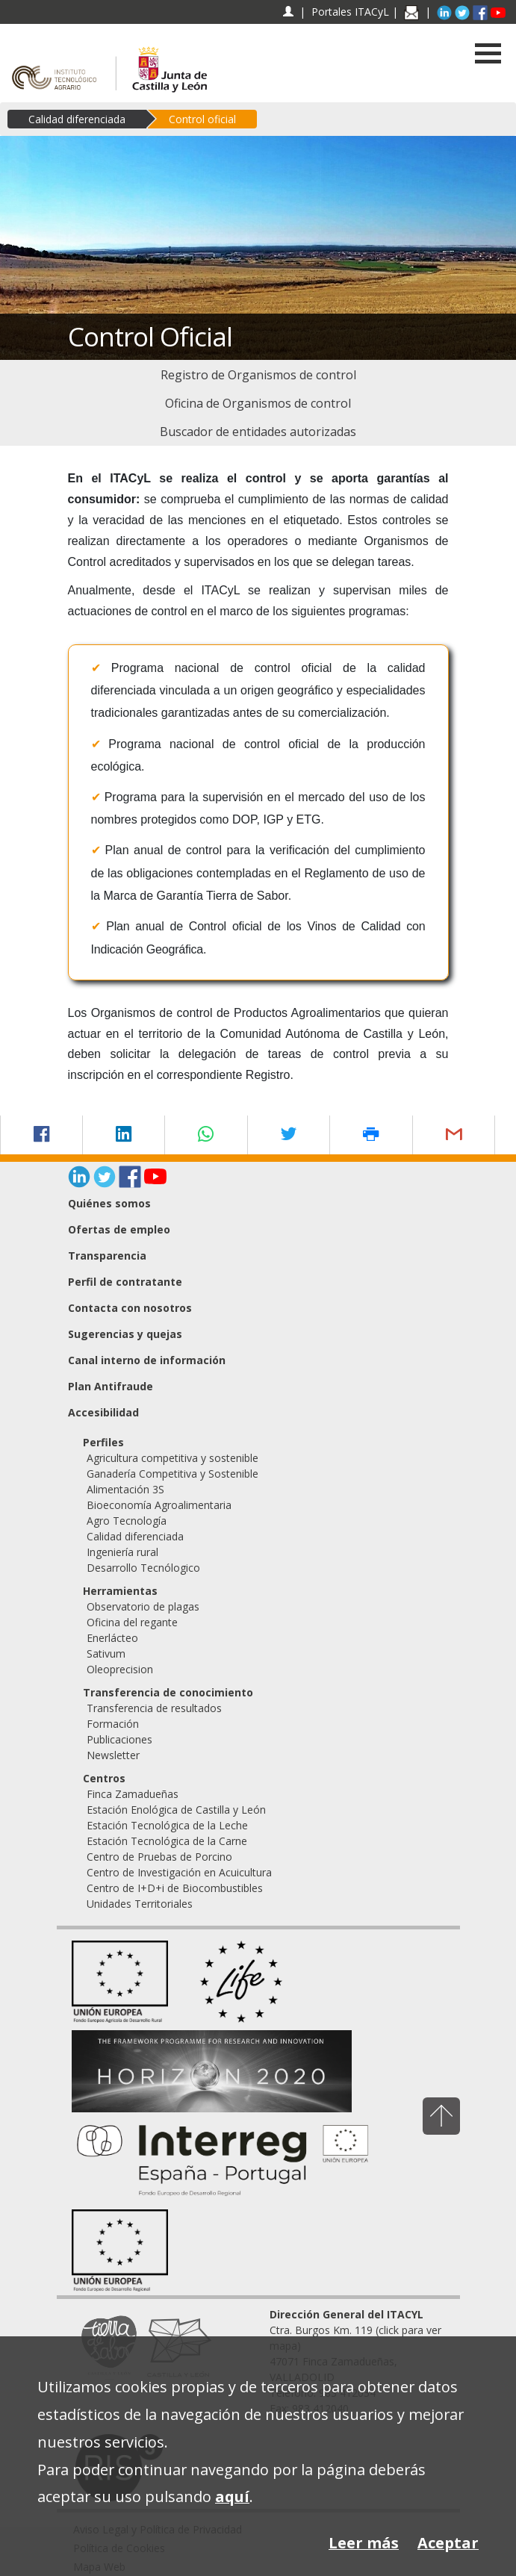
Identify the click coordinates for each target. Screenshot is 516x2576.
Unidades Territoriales (140, 1904)
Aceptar (448, 2543)
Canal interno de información (147, 1360)
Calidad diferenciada (76, 119)
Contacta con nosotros (130, 1308)
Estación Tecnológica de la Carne (167, 1841)
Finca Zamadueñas (132, 1794)
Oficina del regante (132, 1622)
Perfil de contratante (125, 1282)
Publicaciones (119, 1739)
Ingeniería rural (122, 1552)
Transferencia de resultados (154, 1708)
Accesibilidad (103, 1412)
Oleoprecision (120, 1669)
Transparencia (107, 1255)
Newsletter (113, 1755)
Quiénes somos (109, 1203)
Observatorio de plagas (143, 1606)
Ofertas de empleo (119, 1229)
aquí (232, 2496)
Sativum (106, 1653)
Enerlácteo (112, 1638)
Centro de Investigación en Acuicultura (179, 1872)
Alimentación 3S (125, 1489)
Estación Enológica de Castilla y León (176, 1809)
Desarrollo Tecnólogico (143, 1568)
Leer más (364, 2543)
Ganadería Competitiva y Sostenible (172, 1473)
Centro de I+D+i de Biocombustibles (175, 1888)
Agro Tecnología (127, 1520)
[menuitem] (258, 375)
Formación (113, 1724)
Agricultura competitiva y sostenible (172, 1458)
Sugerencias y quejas (125, 1334)
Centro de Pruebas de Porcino (159, 1856)
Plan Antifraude (110, 1386)
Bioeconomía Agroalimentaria (159, 1505)
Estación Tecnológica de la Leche (167, 1825)
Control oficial (202, 119)
